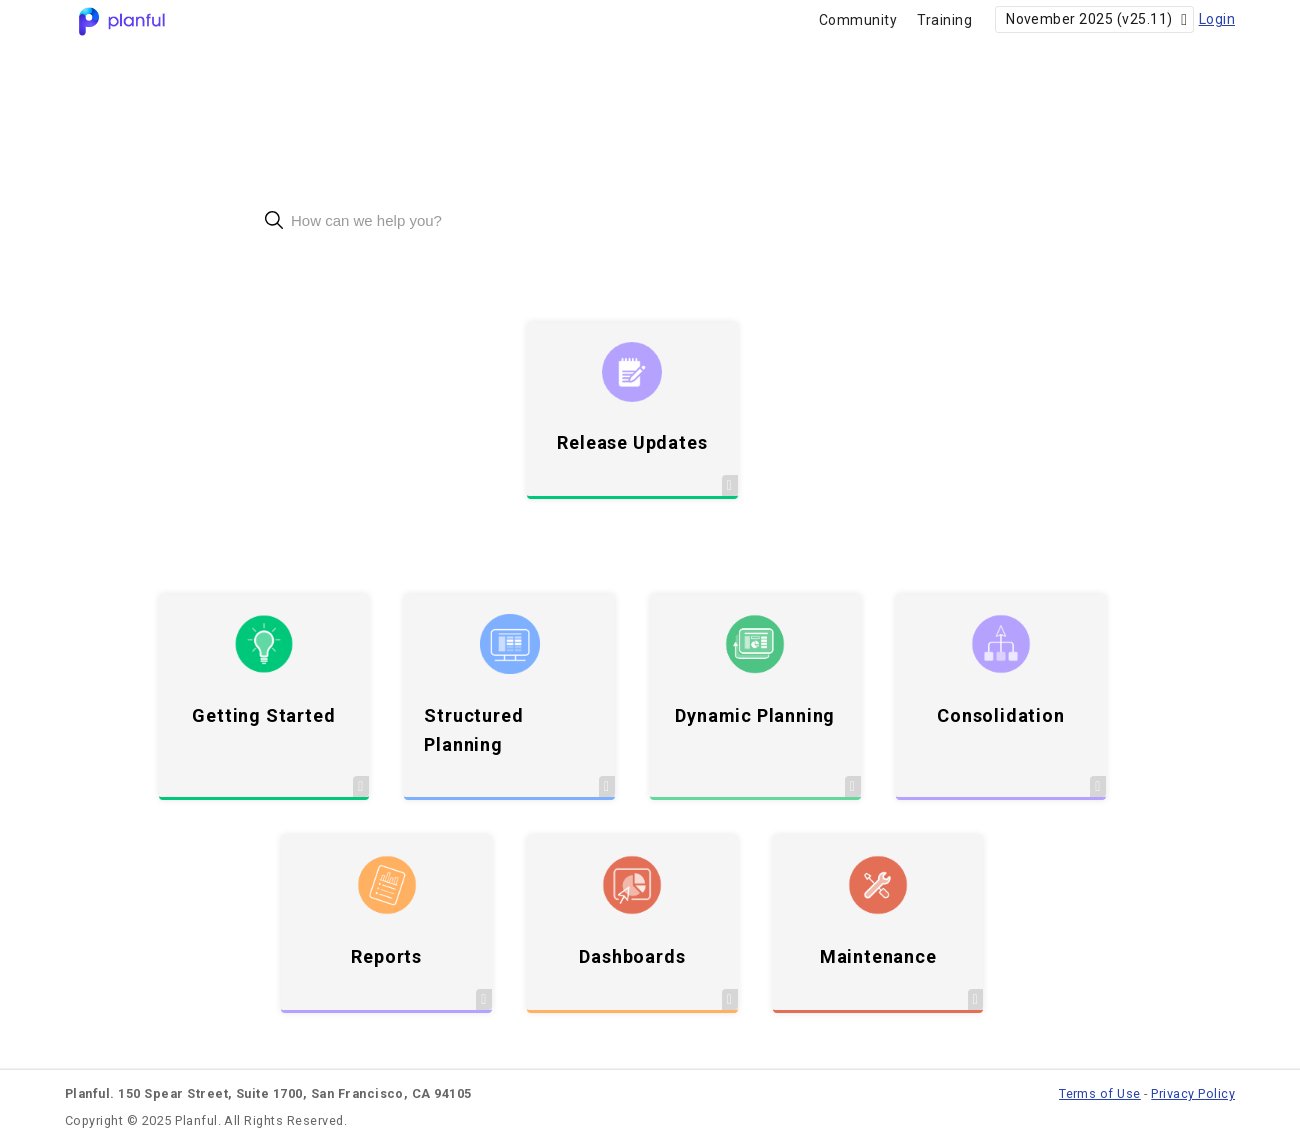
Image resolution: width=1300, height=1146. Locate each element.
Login (1217, 19)
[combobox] (650, 221)
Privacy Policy (1193, 1093)
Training (944, 20)
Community (858, 20)
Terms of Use (1100, 1093)
